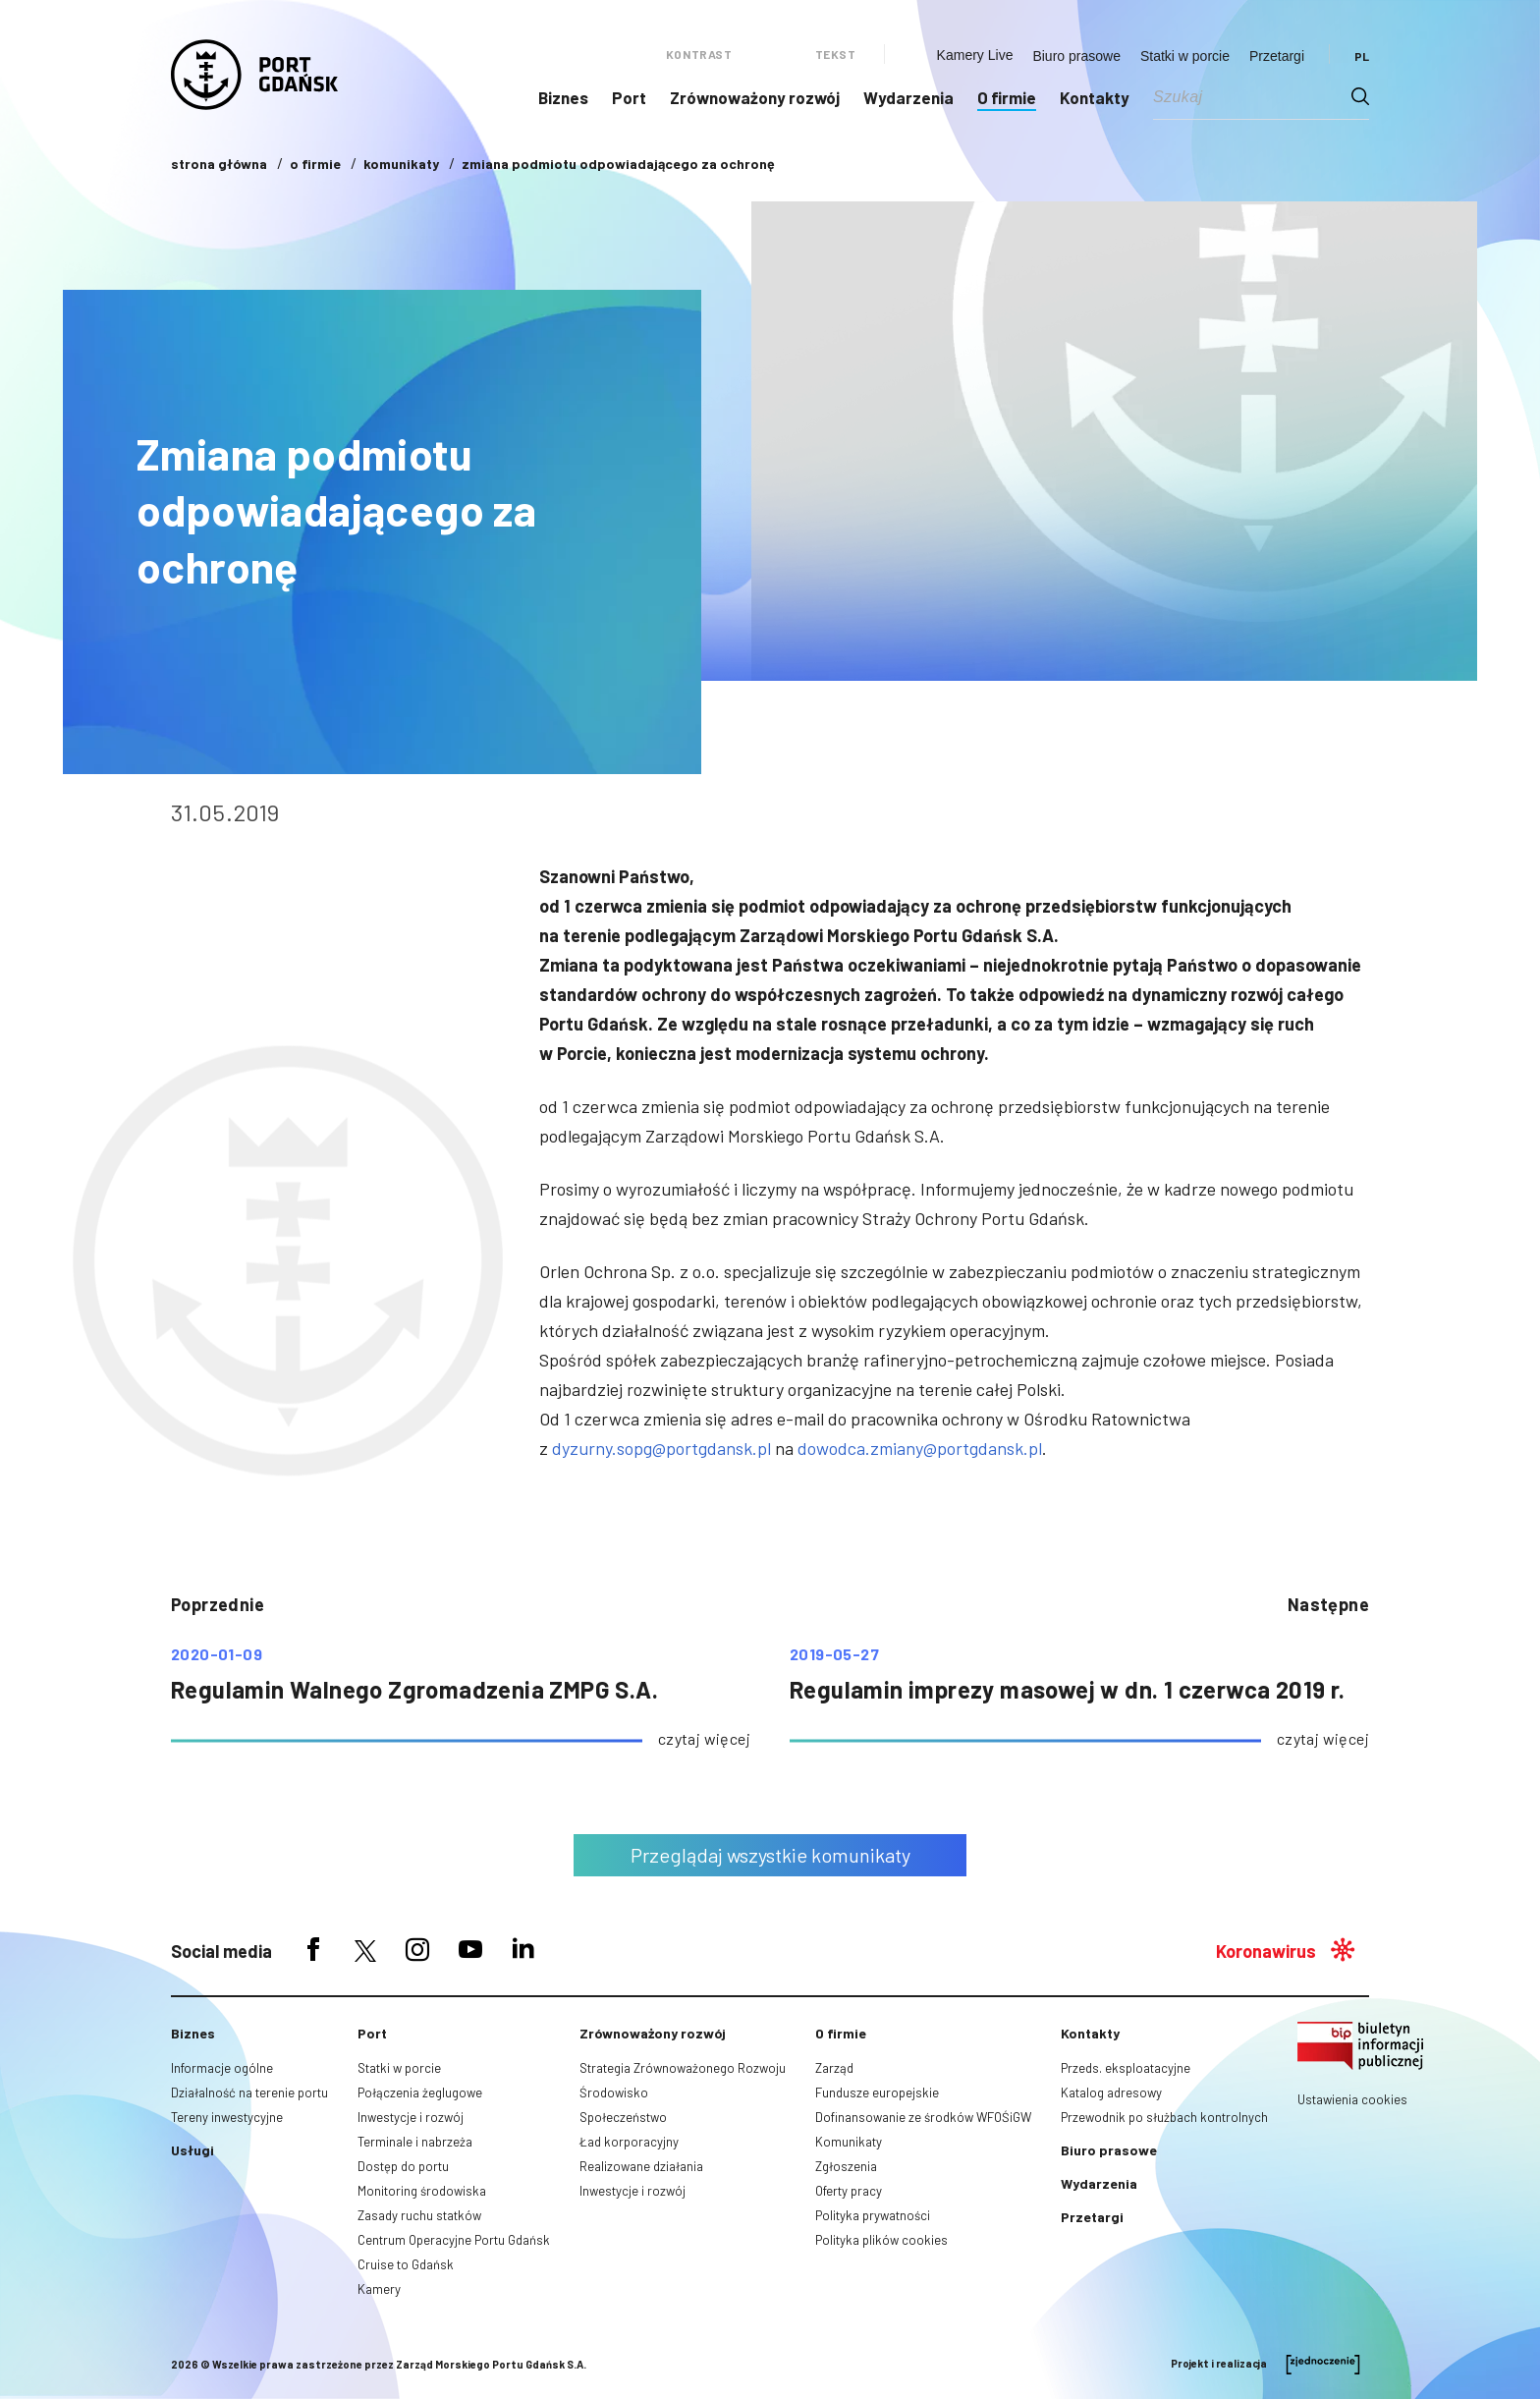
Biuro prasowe (1076, 56)
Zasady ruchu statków (419, 2215)
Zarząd (834, 2068)
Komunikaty (848, 2141)
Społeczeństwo (623, 2117)
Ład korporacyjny (629, 2141)
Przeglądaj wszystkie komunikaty (770, 1855)
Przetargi (1276, 56)
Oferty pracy (848, 2191)
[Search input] (1252, 96)
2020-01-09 (216, 1654)
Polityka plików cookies (881, 2240)
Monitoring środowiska (422, 2191)
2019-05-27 (834, 1654)
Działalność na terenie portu (249, 2092)
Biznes (563, 97)
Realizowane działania (641, 2166)
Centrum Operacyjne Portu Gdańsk (454, 2240)
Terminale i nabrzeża (415, 2141)
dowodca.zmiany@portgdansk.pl (920, 1448)
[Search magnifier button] (1360, 96)
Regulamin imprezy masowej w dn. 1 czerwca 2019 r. (1068, 1689)
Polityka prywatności (872, 2215)
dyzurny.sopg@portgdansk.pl (661, 1448)
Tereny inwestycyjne (227, 2117)
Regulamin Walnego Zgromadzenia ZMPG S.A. (414, 1689)
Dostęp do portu (403, 2166)
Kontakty (1094, 97)
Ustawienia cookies (1352, 2099)
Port (629, 97)
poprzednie (217, 1604)
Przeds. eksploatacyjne (1125, 2068)
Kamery (379, 2289)
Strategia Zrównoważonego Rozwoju (682, 2068)
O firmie (1006, 97)
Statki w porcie (1185, 56)
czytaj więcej (704, 1738)
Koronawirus (1266, 1951)
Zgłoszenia (846, 2166)
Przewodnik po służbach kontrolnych (1164, 2117)
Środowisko (613, 2092)
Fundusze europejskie (877, 2092)
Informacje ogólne (222, 2068)
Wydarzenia (908, 97)
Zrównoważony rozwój (755, 97)
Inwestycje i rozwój (411, 2117)
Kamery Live (975, 55)
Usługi (192, 2150)
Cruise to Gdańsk (406, 2264)
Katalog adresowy (1111, 2092)
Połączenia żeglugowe (420, 2092)
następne (1328, 1604)
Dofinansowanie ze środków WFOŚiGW (923, 2117)
